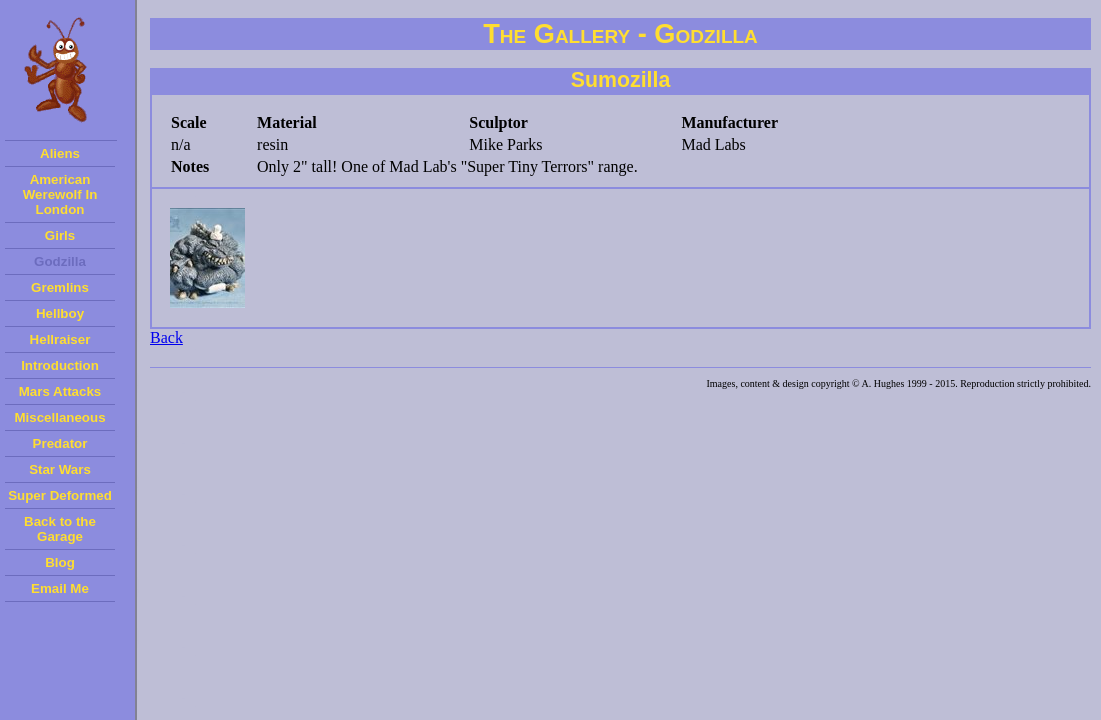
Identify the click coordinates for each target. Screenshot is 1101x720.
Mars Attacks (60, 391)
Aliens (60, 153)
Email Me (60, 588)
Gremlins (60, 287)
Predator (60, 443)
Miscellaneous (59, 417)
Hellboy (60, 313)
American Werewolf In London (60, 194)
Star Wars (60, 469)
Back (166, 337)
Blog (60, 562)
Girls (60, 235)
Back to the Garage (60, 529)
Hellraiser (60, 339)
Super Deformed (60, 495)
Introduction (60, 365)
